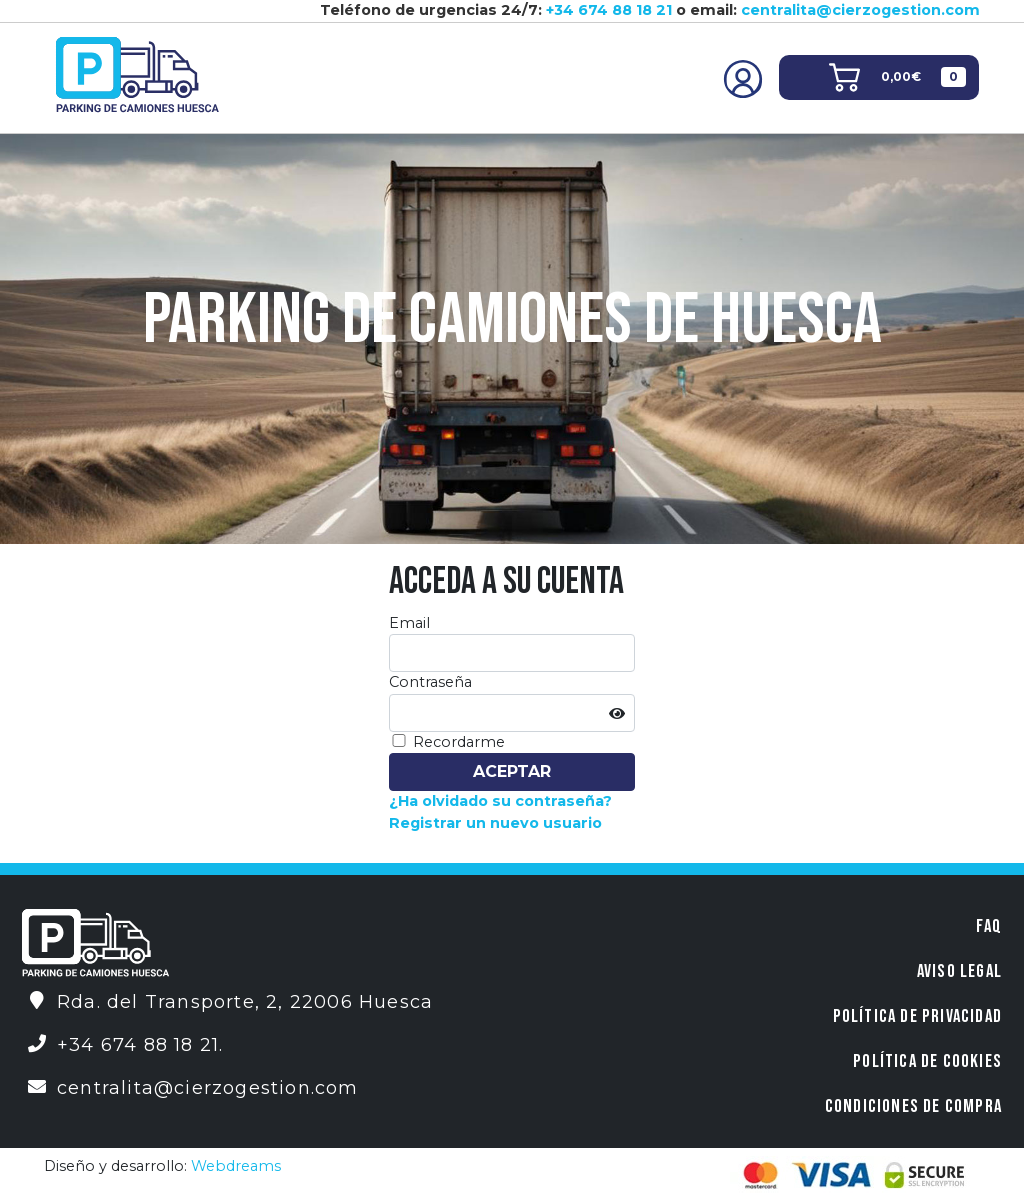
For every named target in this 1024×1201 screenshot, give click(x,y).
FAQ (989, 926)
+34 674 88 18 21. (140, 1045)
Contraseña (430, 682)
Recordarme (459, 742)
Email (409, 623)
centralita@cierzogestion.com (860, 10)
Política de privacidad (917, 1016)
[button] (897, 77)
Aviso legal (959, 971)
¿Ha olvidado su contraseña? (500, 801)
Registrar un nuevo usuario (495, 823)
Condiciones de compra (913, 1106)
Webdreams (236, 1166)
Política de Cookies (927, 1061)
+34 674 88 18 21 (609, 10)
